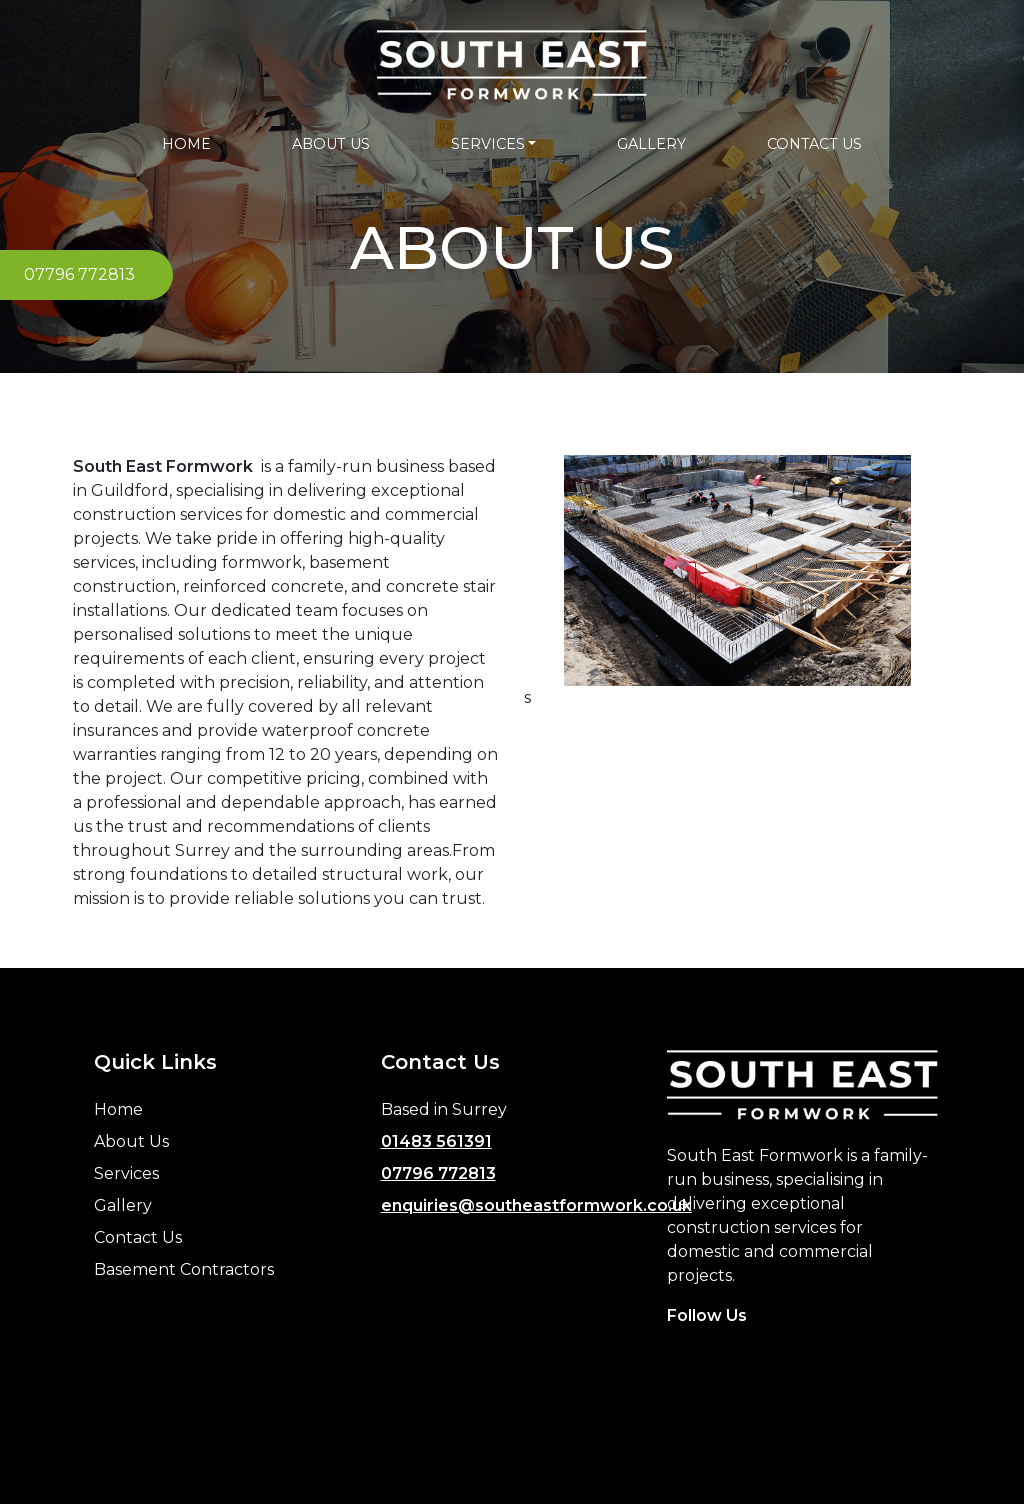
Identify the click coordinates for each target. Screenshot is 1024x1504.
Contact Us (138, 1237)
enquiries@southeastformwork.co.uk (536, 1205)
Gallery (123, 1205)
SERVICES (488, 144)
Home (118, 1109)
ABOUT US (331, 144)
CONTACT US (814, 144)
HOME (186, 144)
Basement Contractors (184, 1269)
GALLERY (651, 144)
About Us (131, 1141)
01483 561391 (436, 1141)
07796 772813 (438, 1173)
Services (126, 1173)
